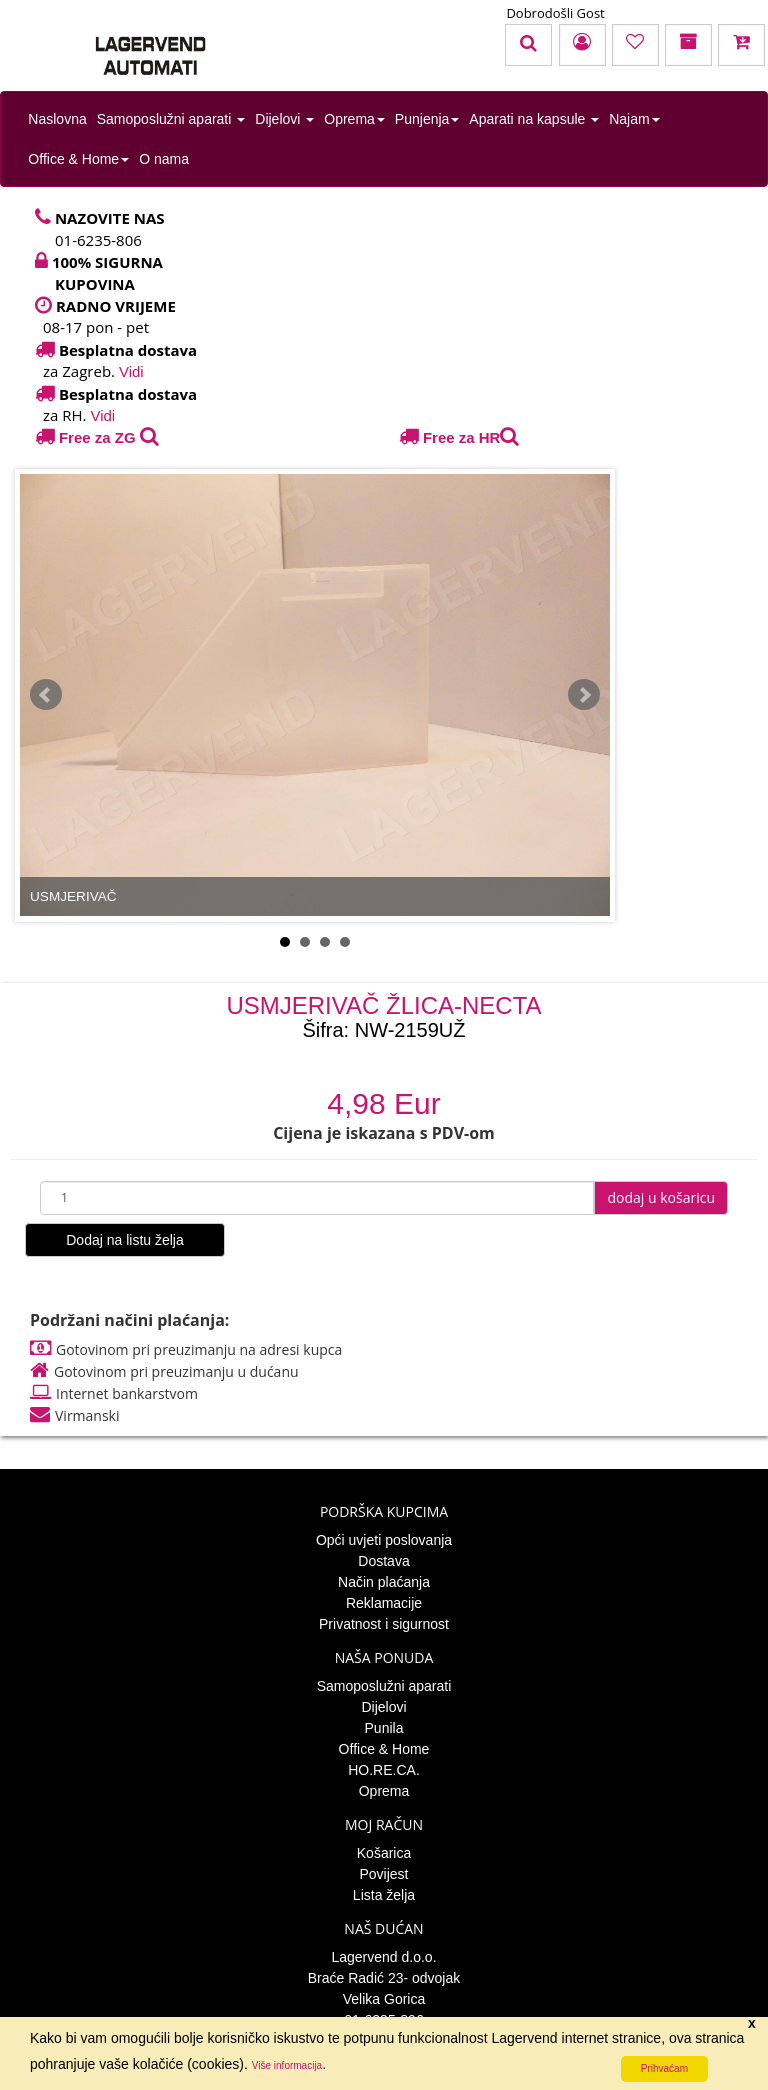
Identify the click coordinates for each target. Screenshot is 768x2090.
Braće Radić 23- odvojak (384, 1978)
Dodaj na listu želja (125, 1240)
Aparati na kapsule (534, 119)
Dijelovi (284, 119)
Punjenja (427, 119)
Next (584, 695)
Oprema (354, 119)
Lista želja (384, 1895)
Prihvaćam (664, 2068)
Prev (46, 695)
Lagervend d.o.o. (383, 1957)
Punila (384, 1728)
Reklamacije (384, 1603)
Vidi (131, 371)
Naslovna (57, 119)
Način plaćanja (384, 1582)
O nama (164, 159)
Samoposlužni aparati (171, 119)
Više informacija (287, 2065)
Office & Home (78, 159)
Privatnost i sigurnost (384, 1624)
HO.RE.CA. (384, 1770)
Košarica (384, 1853)
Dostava (383, 1561)
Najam (634, 119)
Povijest (383, 1874)
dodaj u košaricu (661, 1197)
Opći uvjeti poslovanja (384, 1540)
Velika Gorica (384, 1999)
